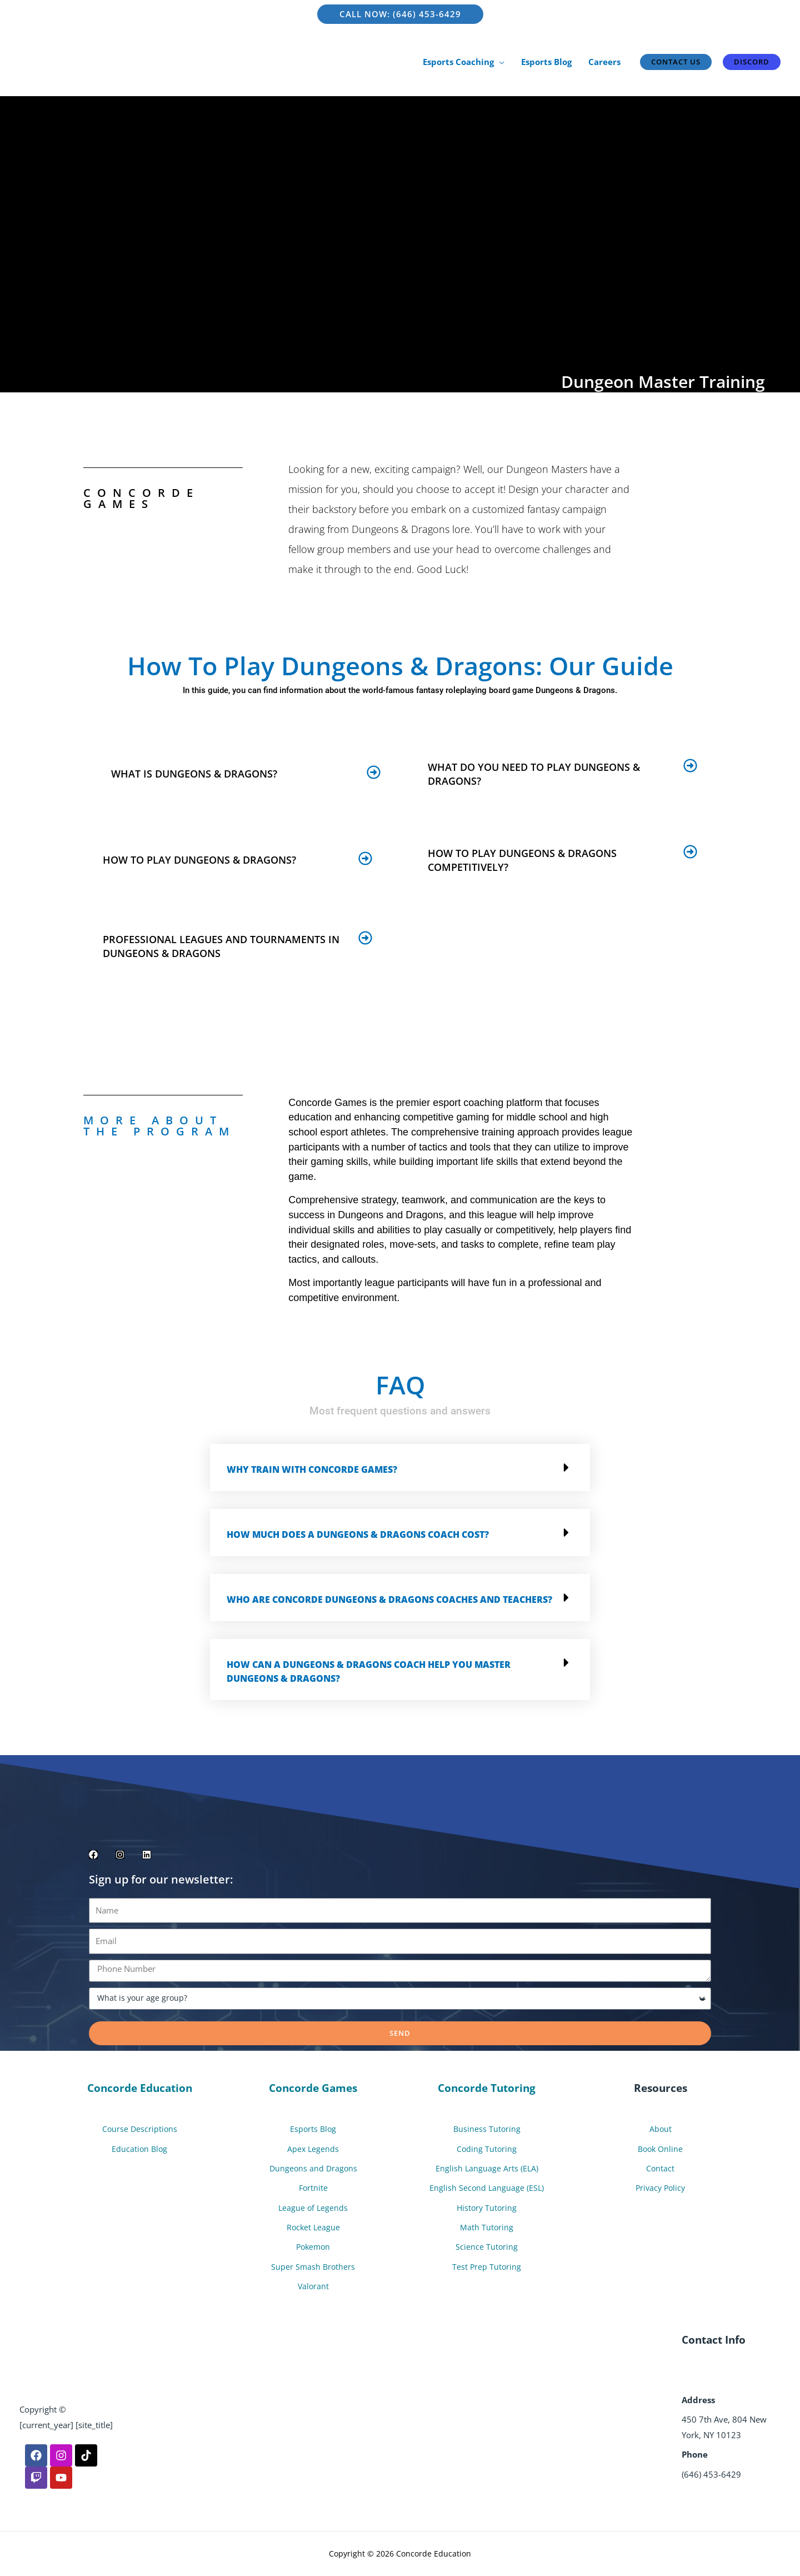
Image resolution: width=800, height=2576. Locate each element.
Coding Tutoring (486, 2148)
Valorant (313, 2286)
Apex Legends (313, 2148)
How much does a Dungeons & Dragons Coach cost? (358, 1534)
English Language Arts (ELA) (487, 2168)
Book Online (660, 2148)
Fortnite (313, 2188)
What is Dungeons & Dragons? (194, 773)
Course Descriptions (139, 2129)
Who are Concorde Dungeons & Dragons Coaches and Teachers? (389, 1599)
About (660, 2129)
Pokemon (313, 2247)
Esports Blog (313, 2129)
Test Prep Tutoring (487, 2266)
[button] (246, 772)
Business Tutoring (487, 2129)
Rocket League (313, 2227)
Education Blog (139, 2148)
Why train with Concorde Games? (312, 1469)
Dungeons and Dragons (313, 2168)
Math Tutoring (487, 2227)
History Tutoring (487, 2207)
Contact (660, 2168)
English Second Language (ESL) (487, 2188)
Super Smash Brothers (313, 2266)
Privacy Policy (660, 2188)
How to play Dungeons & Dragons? (199, 859)
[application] (499, 62)
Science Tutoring (487, 2247)
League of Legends (313, 2207)
